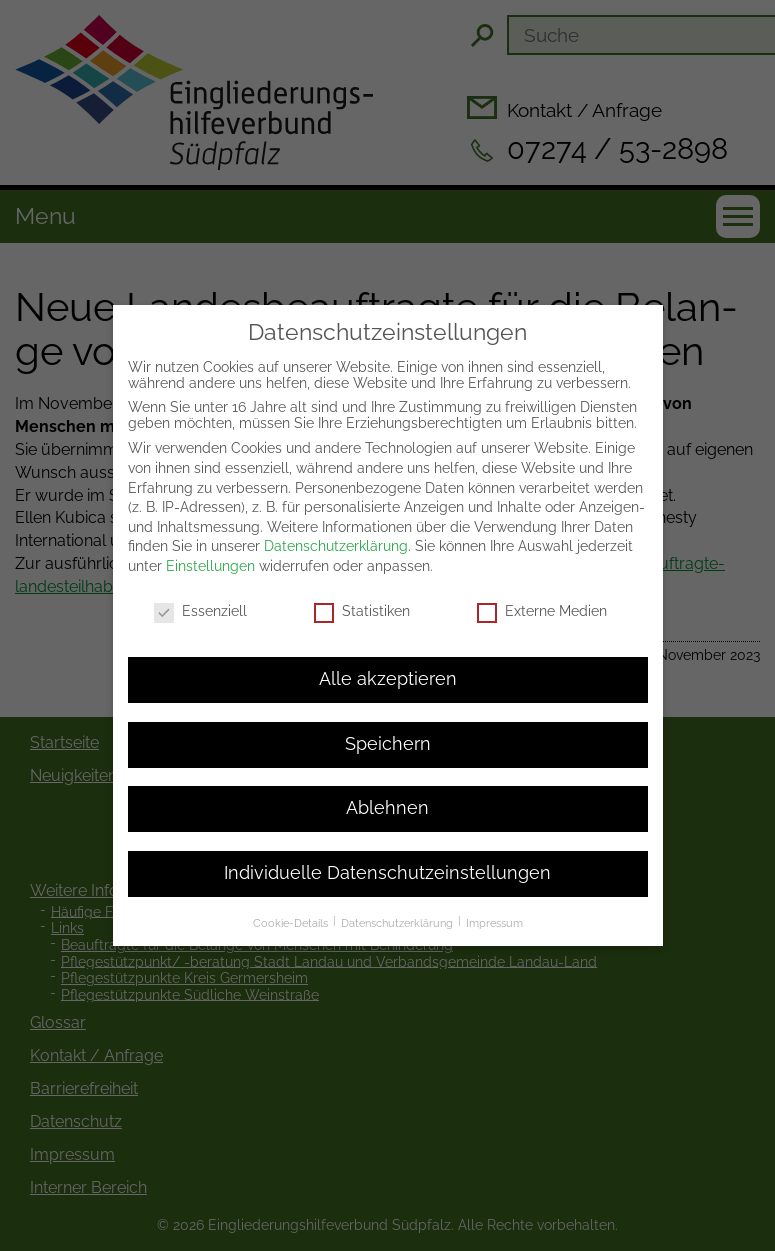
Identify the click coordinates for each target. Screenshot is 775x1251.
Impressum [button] (494, 902)
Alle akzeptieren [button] (388, 658)
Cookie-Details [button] (292, 902)
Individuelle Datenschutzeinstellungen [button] (387, 851)
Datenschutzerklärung (336, 524)
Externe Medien (542, 589)
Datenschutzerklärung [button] (398, 902)
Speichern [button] (388, 722)
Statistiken (362, 589)
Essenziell (200, 589)
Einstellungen (210, 544)
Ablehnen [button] (387, 787)
